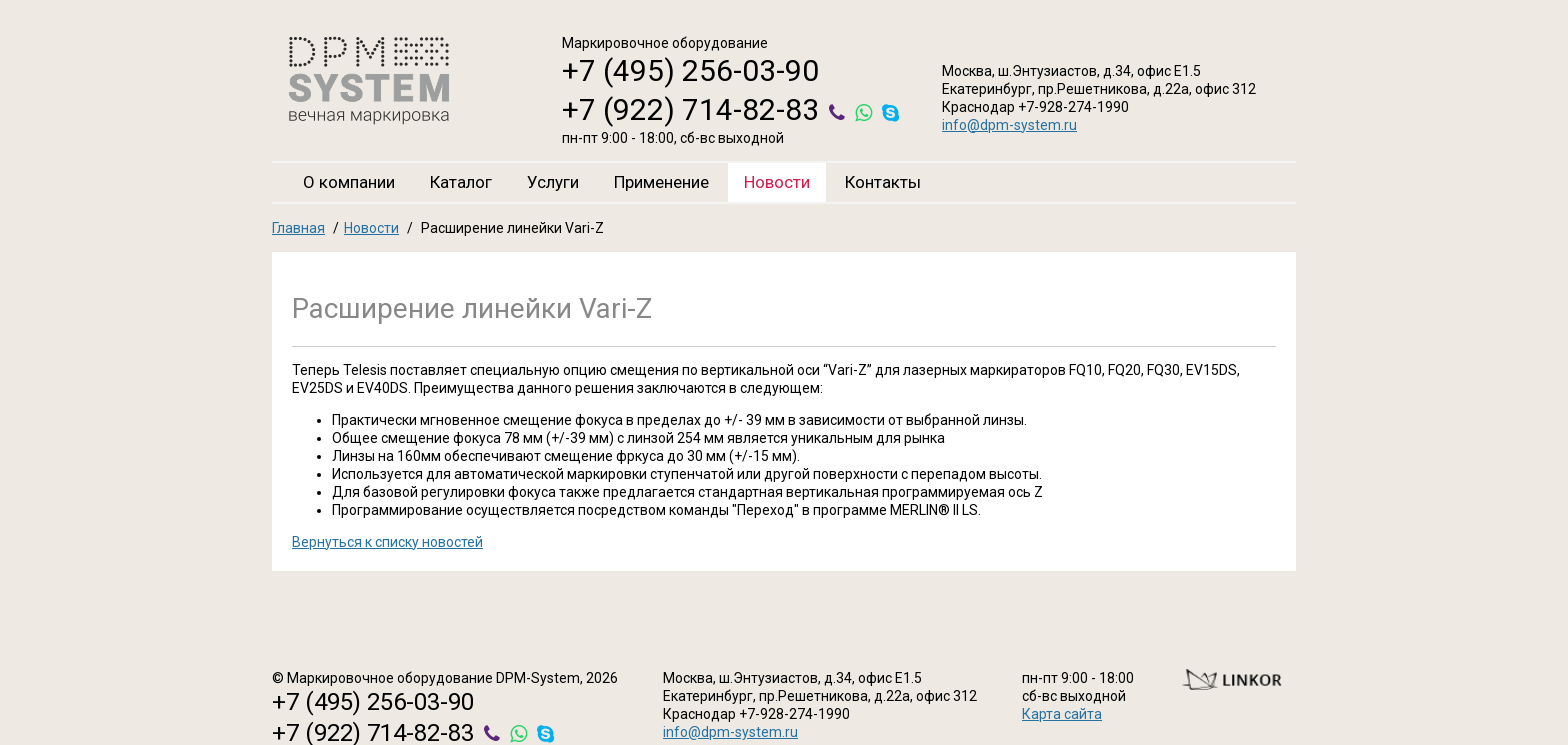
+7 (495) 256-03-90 (690, 70)
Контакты (883, 182)
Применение (661, 182)
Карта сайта (1062, 714)
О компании (349, 182)
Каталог (461, 182)
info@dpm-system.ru (1009, 125)
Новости (777, 182)
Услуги (553, 182)
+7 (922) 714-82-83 (690, 109)
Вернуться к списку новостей (387, 542)
